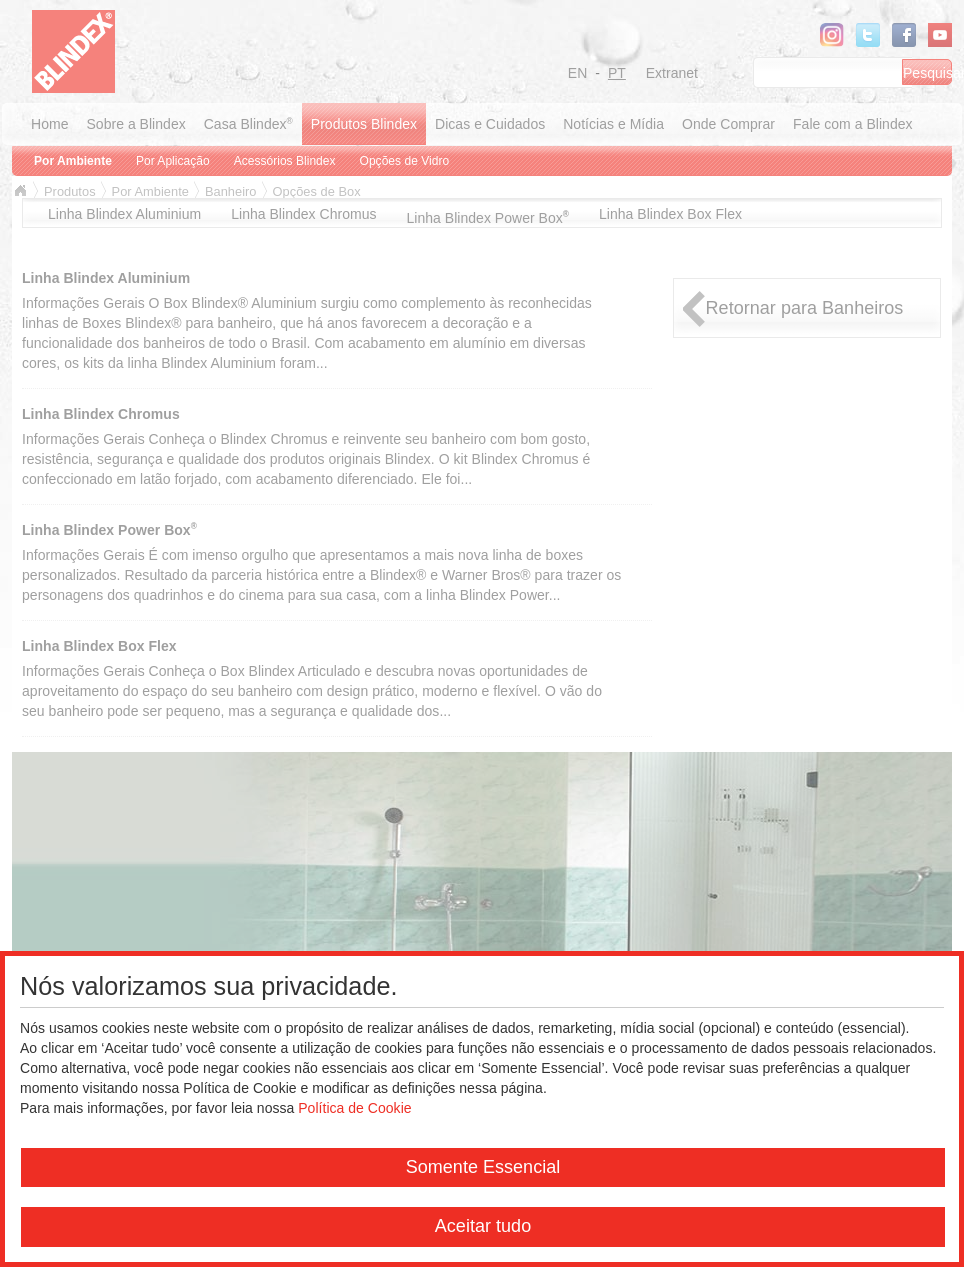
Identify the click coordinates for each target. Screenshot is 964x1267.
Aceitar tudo (483, 1226)
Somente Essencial (483, 1167)
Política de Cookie (354, 1108)
